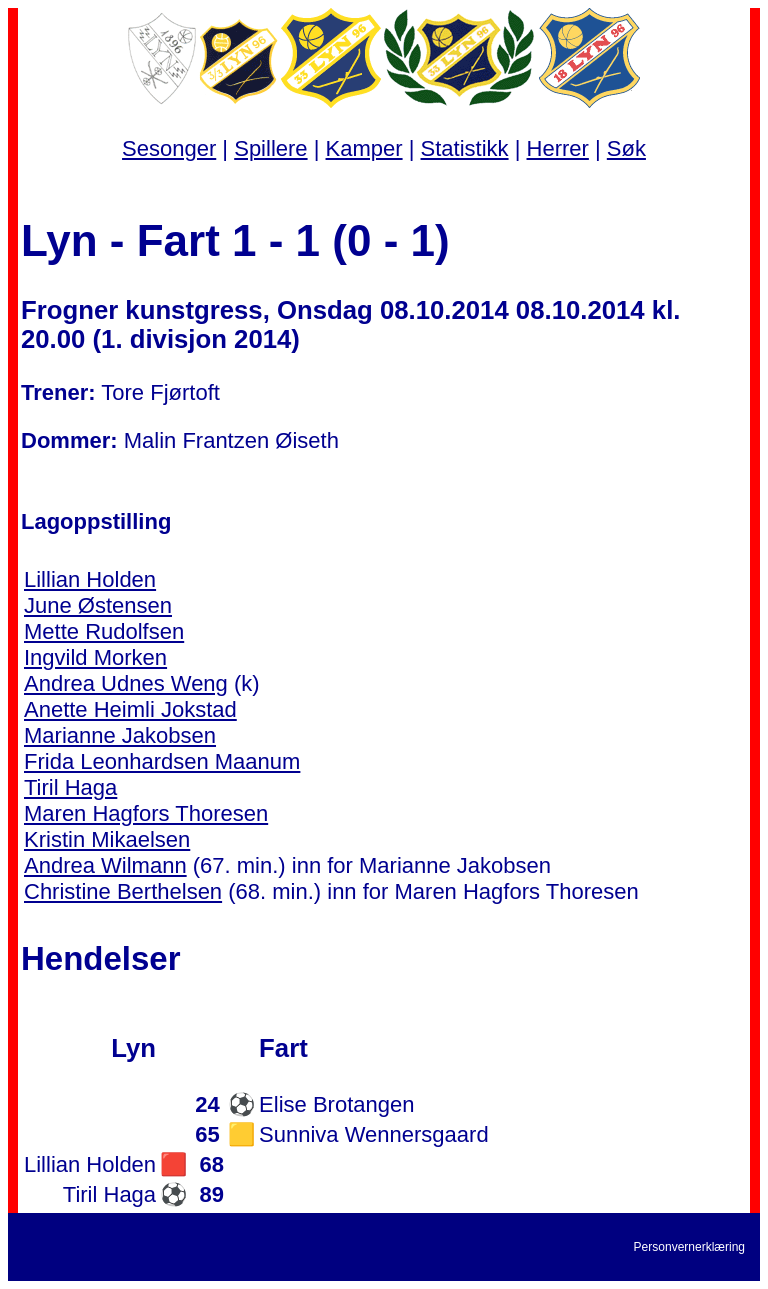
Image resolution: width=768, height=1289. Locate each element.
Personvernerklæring (689, 1247)
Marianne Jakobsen (120, 735)
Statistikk (465, 148)
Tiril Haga (70, 787)
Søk (626, 148)
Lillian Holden (90, 579)
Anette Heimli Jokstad (130, 709)
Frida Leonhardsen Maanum (162, 761)
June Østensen (98, 605)
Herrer (558, 148)
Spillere (270, 148)
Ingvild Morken (95, 657)
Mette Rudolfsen (104, 631)
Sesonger (169, 148)
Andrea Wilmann (105, 865)
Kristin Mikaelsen (107, 839)
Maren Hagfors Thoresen (146, 813)
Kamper (364, 148)
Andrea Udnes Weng (126, 683)
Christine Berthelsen (123, 891)
